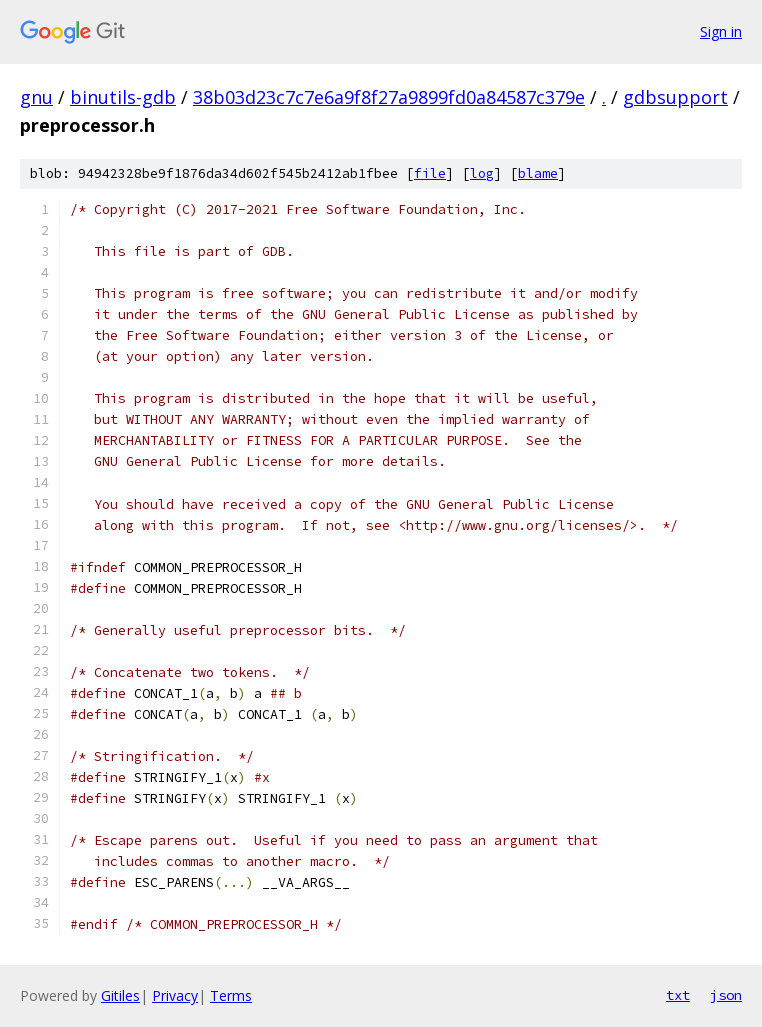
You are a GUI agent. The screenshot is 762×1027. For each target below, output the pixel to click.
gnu (36, 97)
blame (538, 173)
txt (678, 995)
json (726, 995)
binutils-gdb (123, 97)
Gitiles (120, 995)
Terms (231, 995)
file (430, 173)
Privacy (175, 995)
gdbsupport (675, 97)
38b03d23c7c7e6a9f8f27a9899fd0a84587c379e (389, 97)
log (482, 173)
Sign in (721, 31)
